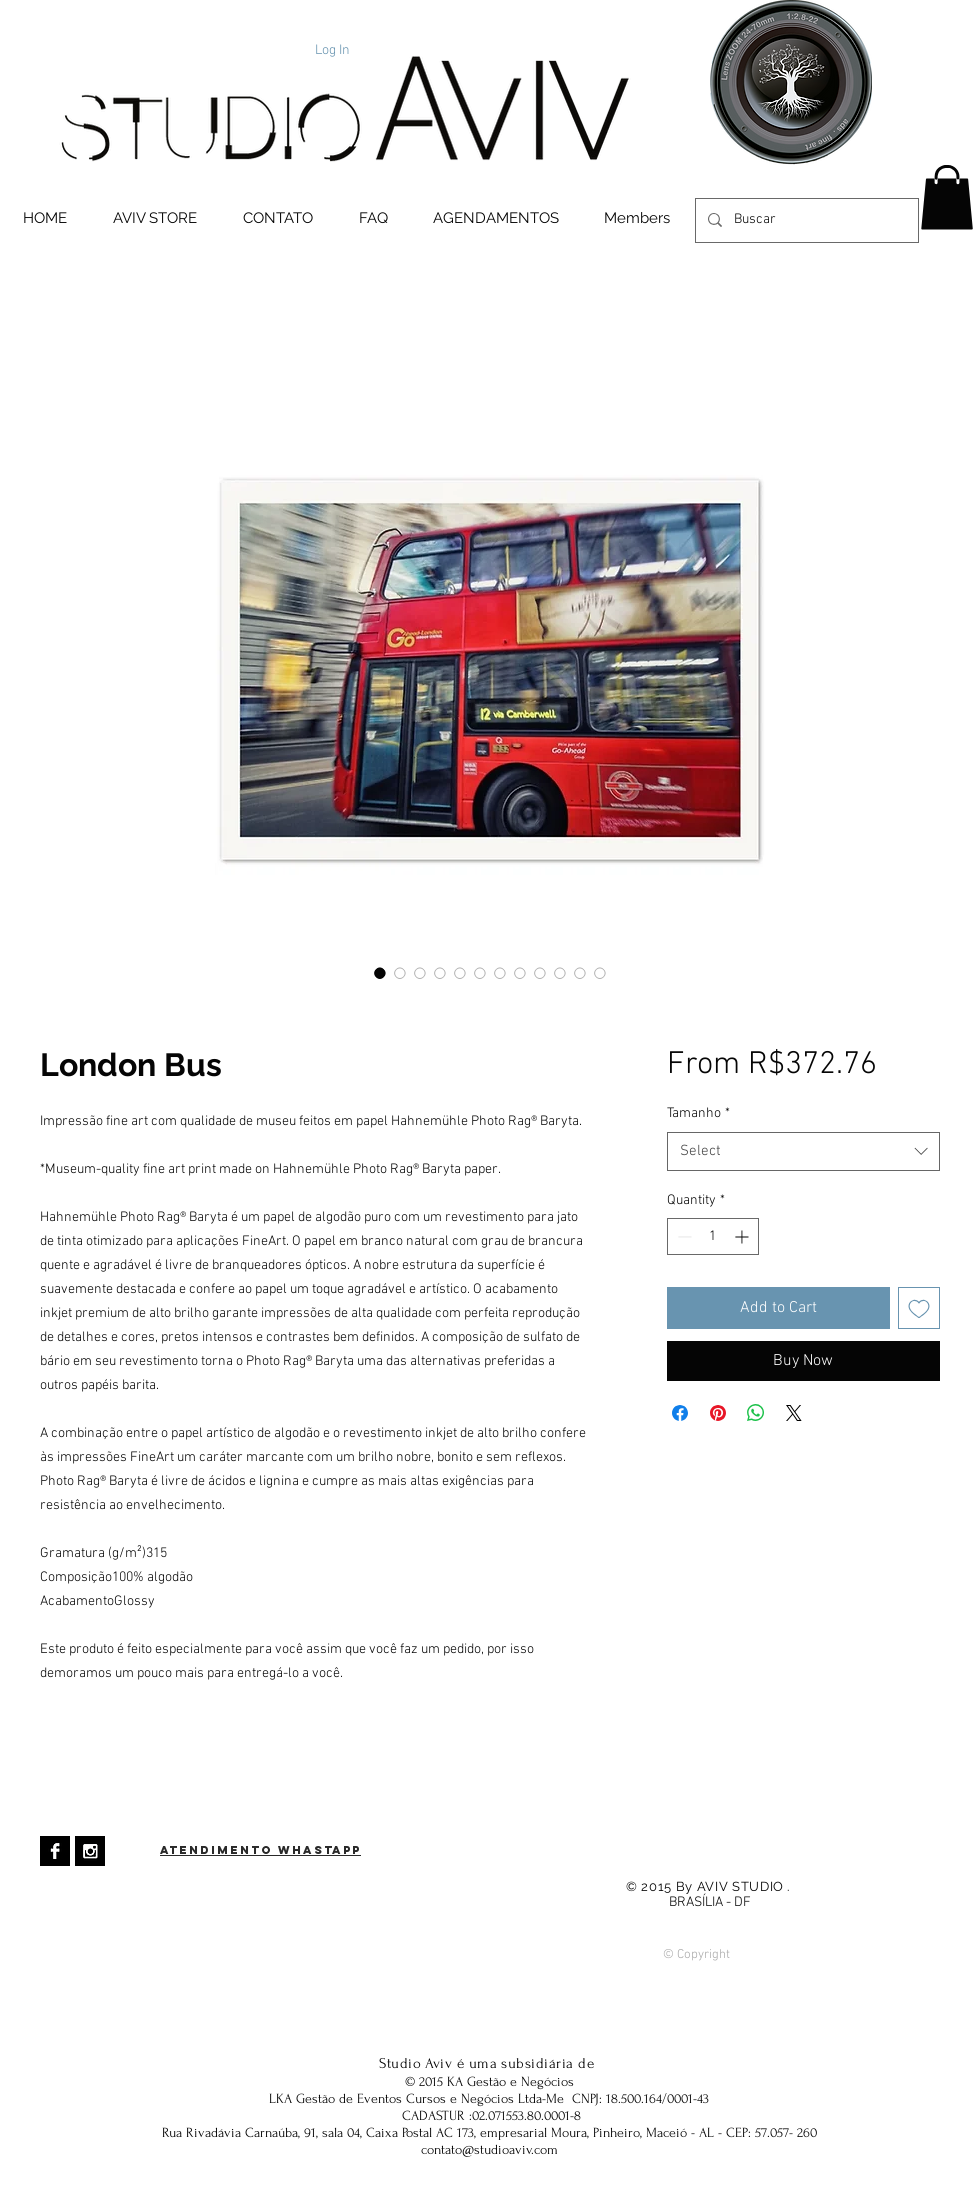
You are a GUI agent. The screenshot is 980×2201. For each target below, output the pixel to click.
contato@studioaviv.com (489, 2149)
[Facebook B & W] (55, 1851)
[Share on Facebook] (680, 1413)
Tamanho (698, 1113)
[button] (947, 197)
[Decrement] (682, 1236)
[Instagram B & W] (90, 1851)
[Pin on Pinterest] (718, 1413)
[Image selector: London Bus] (380, 973)
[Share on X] (794, 1413)
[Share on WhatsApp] (756, 1413)
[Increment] (743, 1236)
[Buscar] (805, 220)
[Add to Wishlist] (919, 1308)
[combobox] (803, 1151)
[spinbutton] (713, 1236)
